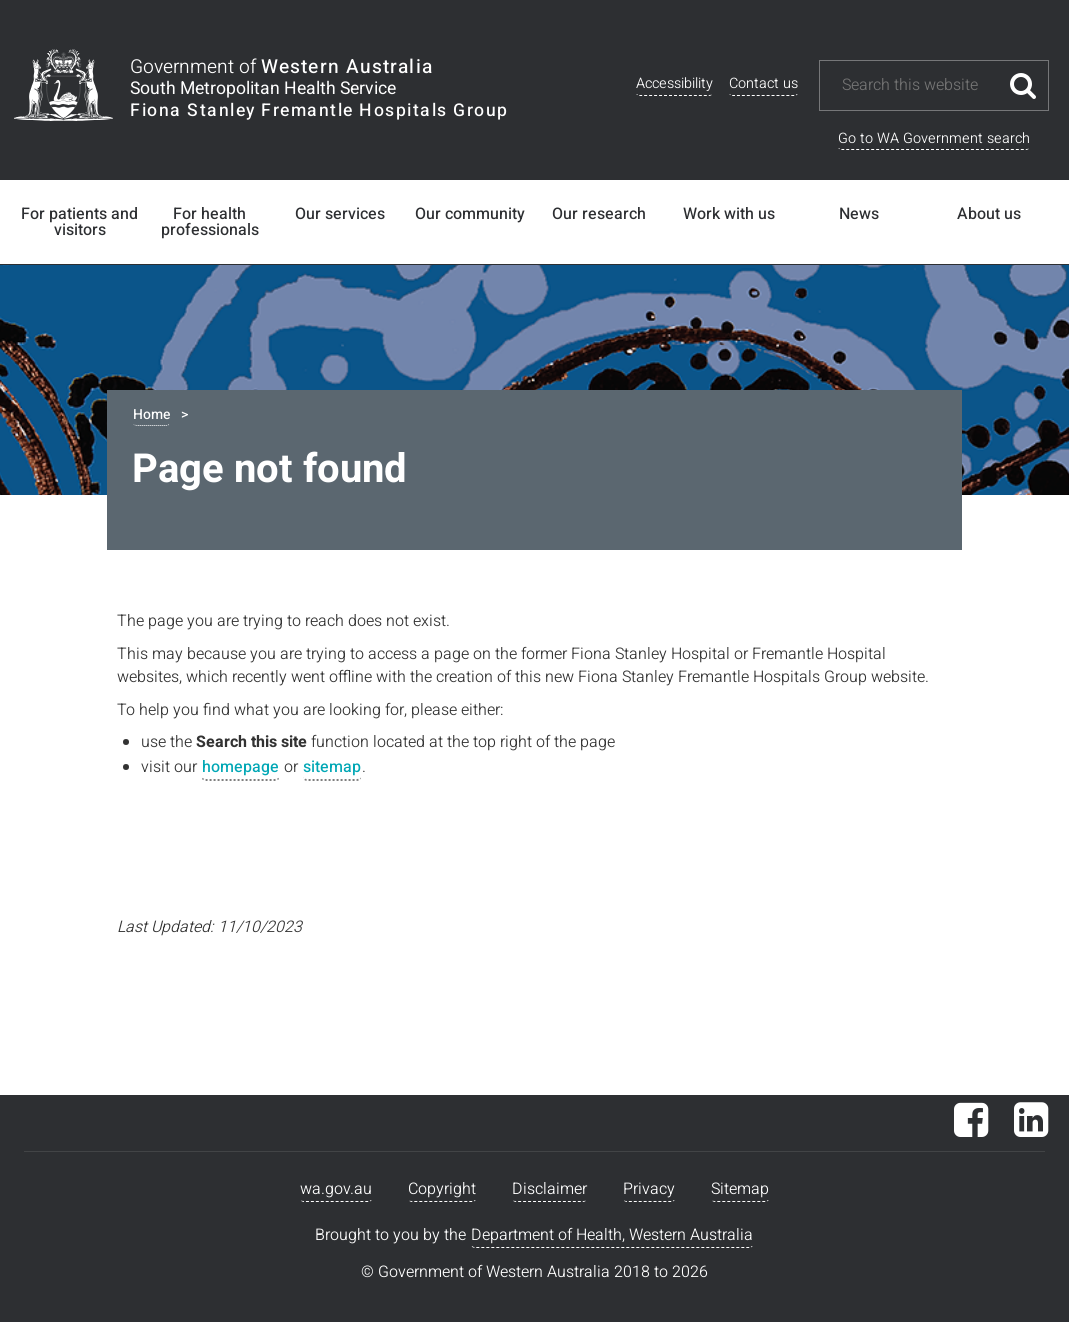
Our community (470, 214)
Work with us (729, 214)
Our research (599, 214)
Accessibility (674, 83)
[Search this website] (919, 85)
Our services (340, 214)
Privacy (649, 1189)
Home (151, 414)
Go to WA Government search (934, 138)
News (859, 214)
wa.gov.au (336, 1189)
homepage (240, 767)
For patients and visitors (79, 222)
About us (989, 214)
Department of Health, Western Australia (612, 1235)
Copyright (442, 1189)
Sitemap (740, 1189)
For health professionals (210, 222)
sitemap (332, 767)
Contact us (763, 83)
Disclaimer (549, 1189)
